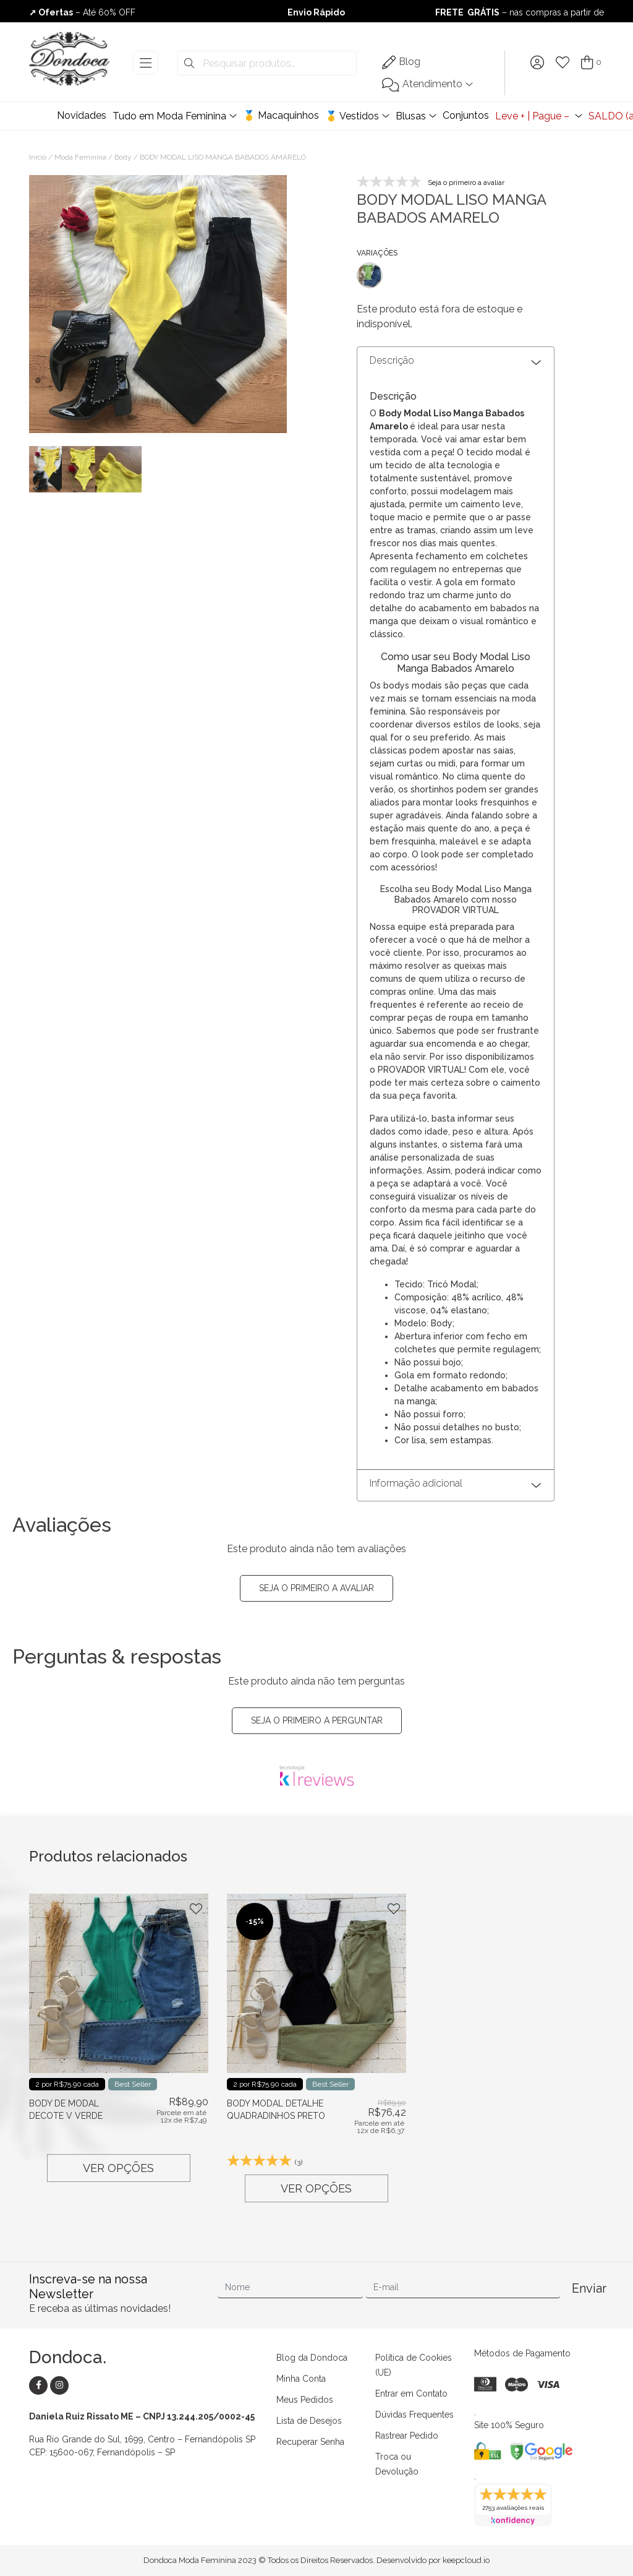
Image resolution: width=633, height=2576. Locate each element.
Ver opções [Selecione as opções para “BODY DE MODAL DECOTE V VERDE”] (118, 2168)
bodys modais (412, 685)
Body (123, 157)
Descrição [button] (392, 360)
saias (503, 750)
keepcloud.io (466, 2560)
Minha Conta (301, 2379)
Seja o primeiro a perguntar (317, 1720)
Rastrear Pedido (406, 2436)
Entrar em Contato (411, 2393)
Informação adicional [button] (416, 1483)
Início (37, 157)
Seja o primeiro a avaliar (316, 1588)
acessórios (413, 867)
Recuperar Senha (310, 2442)
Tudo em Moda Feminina (169, 116)
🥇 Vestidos (352, 116)
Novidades (81, 115)
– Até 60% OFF (82, 12)
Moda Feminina (80, 157)
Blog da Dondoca (311, 2358)
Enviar (587, 2288)
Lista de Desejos (309, 2421)
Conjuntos (466, 115)
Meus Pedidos (304, 2400)
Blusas (411, 116)
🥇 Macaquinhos (281, 115)
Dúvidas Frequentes (414, 2414)
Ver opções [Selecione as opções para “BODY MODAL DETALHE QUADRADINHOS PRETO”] (316, 2188)
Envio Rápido (316, 12)
